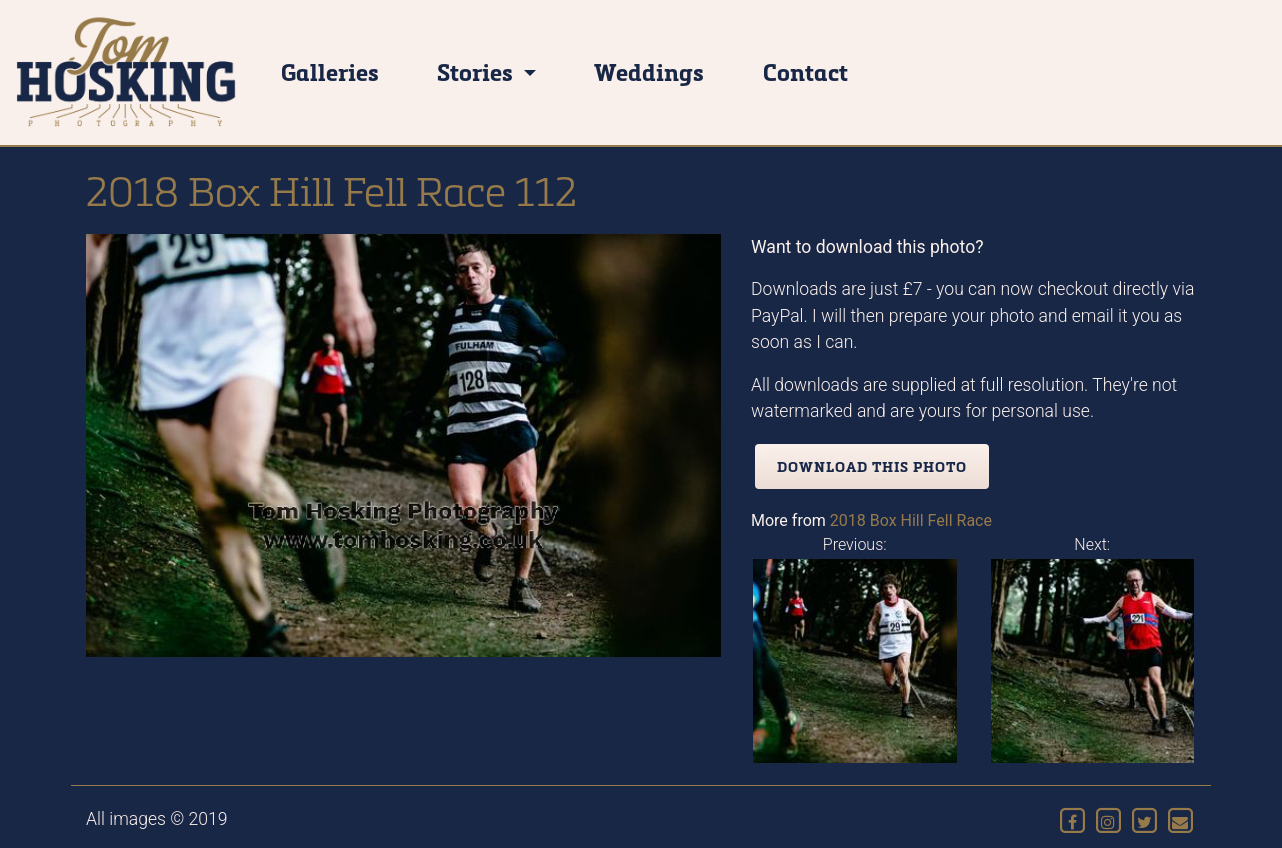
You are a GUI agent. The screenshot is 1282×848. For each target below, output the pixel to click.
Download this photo (872, 466)
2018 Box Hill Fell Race (911, 520)
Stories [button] (477, 71)
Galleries (330, 71)
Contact (805, 71)
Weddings (649, 71)
